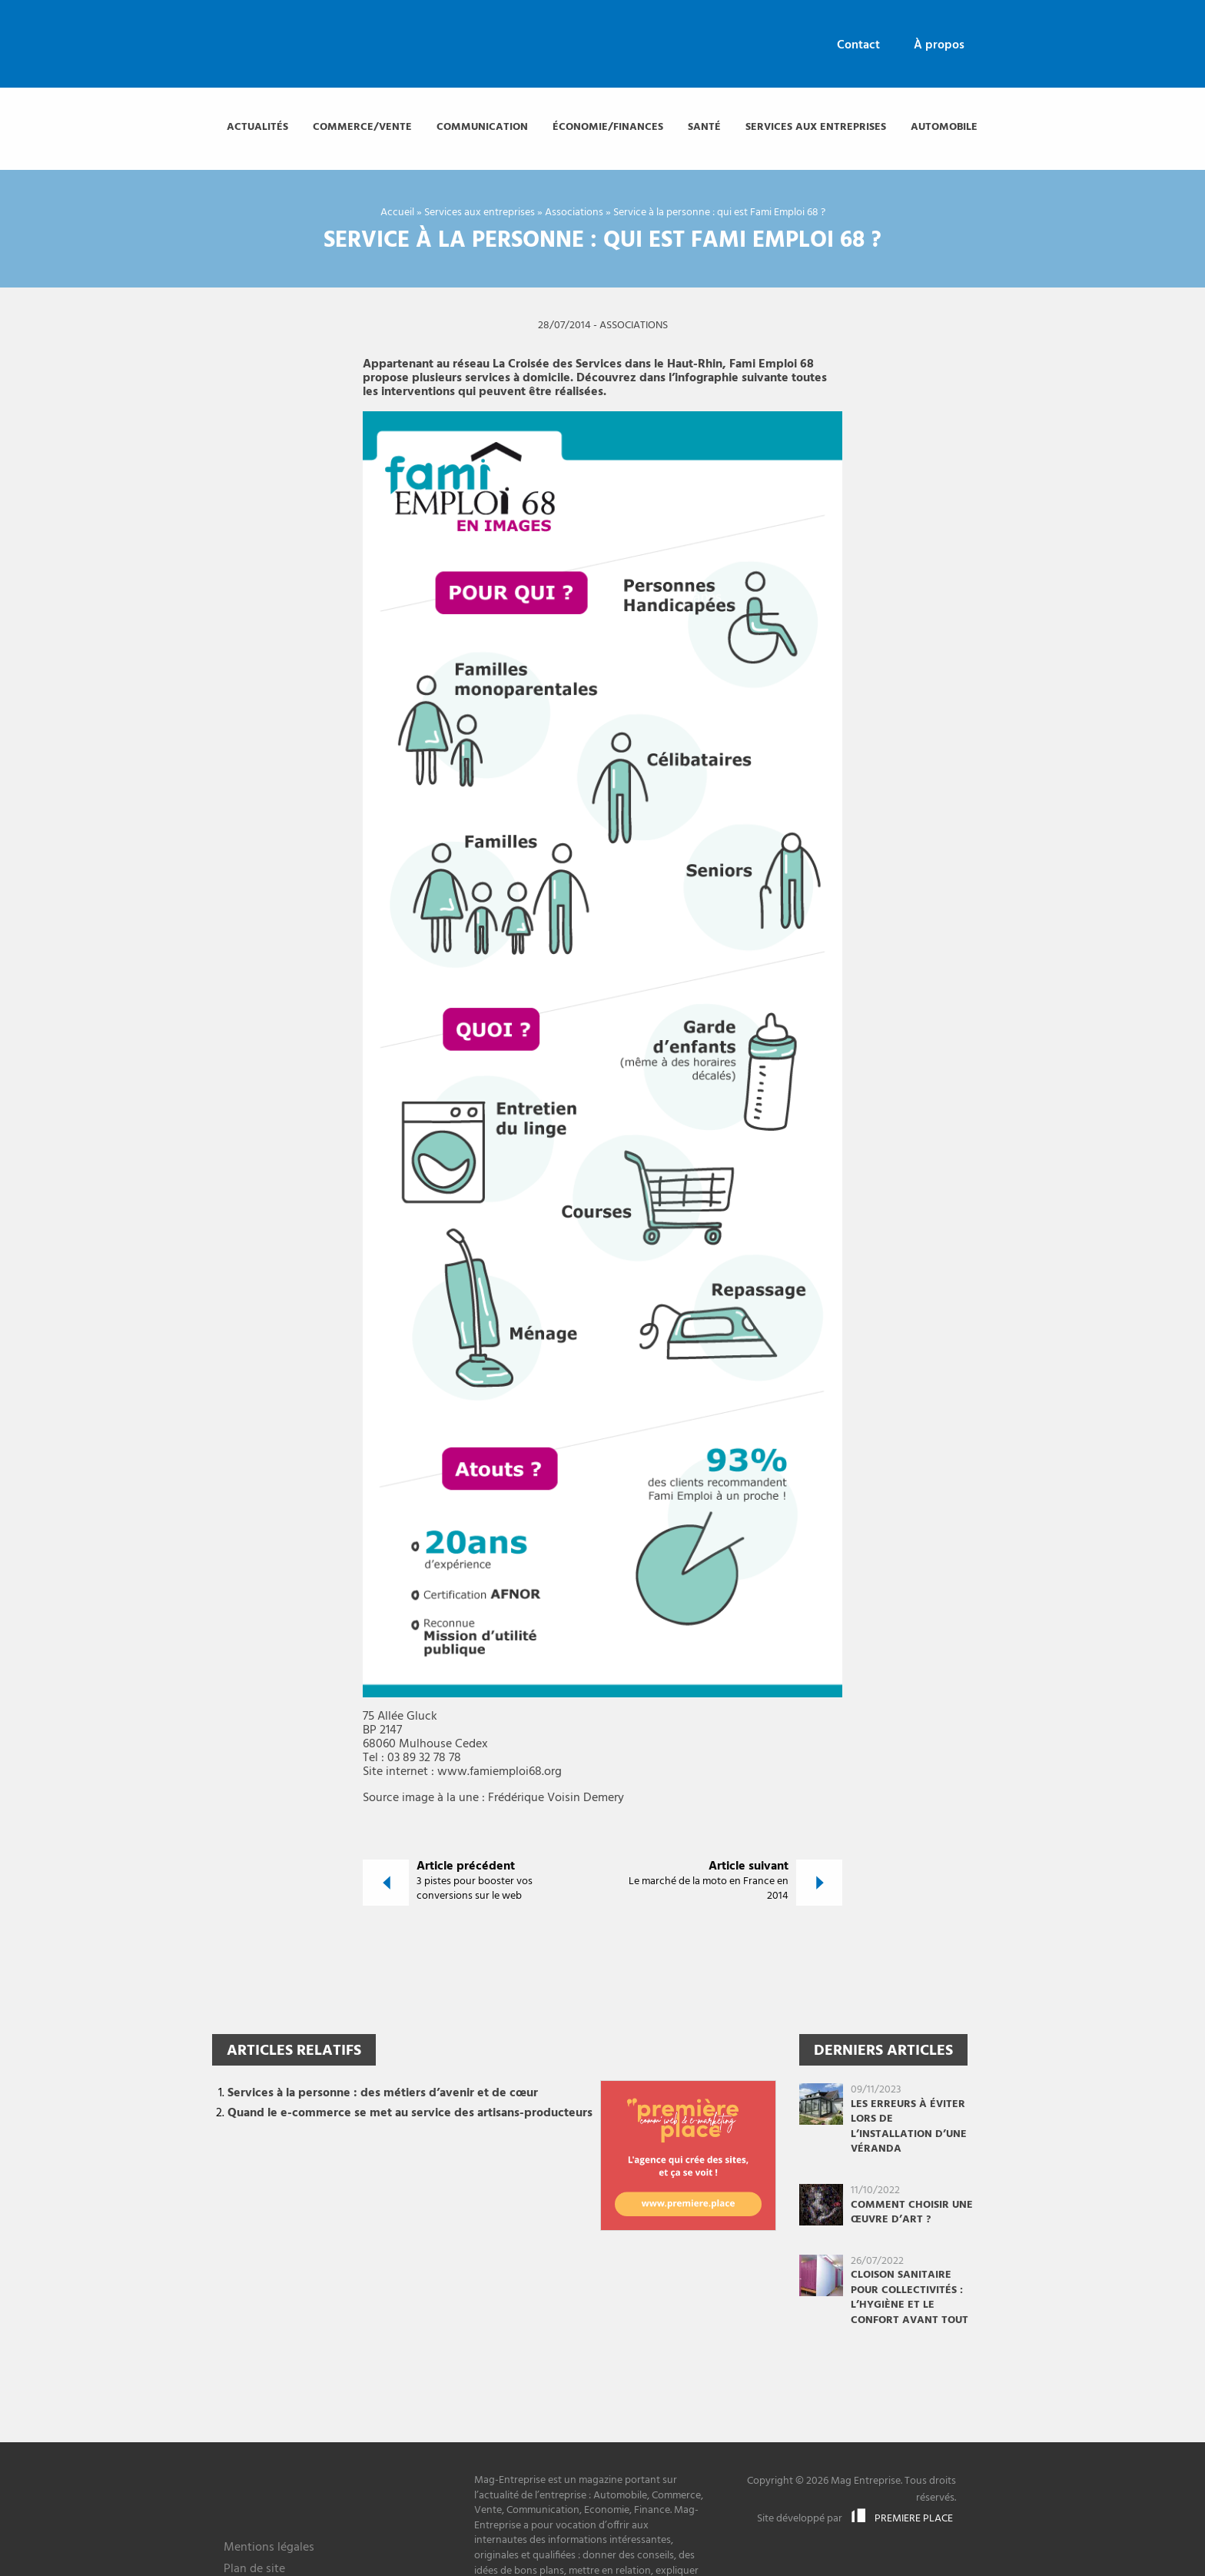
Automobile (944, 127)
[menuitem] (858, 46)
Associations (574, 212)
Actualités (257, 127)
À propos (939, 45)
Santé (704, 127)
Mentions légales (269, 2549)
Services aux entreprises (815, 127)
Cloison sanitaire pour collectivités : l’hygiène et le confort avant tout (909, 2297)
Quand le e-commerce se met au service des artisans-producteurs (410, 2113)
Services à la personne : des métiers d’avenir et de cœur (382, 2093)
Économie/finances (608, 127)
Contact (858, 45)
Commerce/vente (362, 127)
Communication (482, 127)
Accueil (397, 212)
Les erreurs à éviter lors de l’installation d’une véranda (909, 2127)
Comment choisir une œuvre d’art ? (912, 2212)
